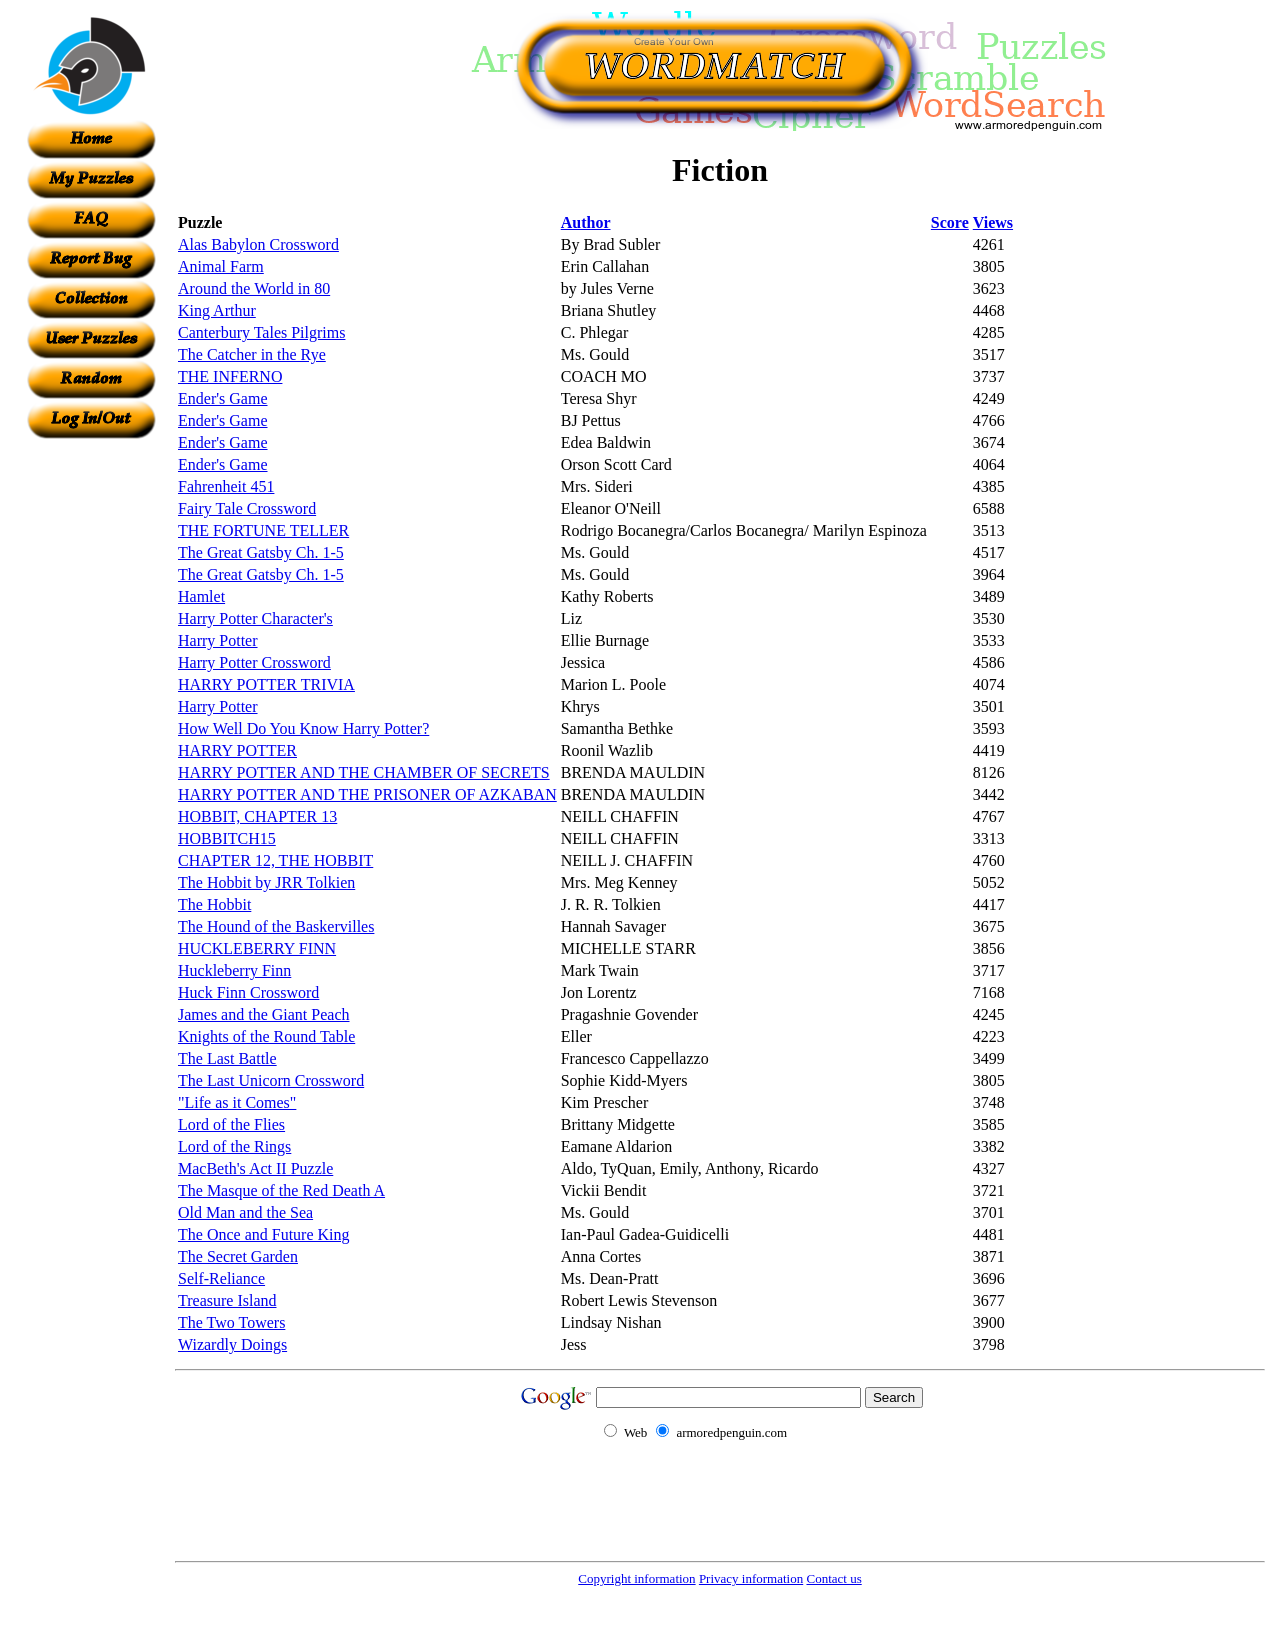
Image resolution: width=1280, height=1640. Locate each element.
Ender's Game (223, 398)
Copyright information (636, 1578)
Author (586, 222)
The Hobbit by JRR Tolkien (266, 882)
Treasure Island (227, 1300)
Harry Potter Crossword (254, 662)
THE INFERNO (230, 376)
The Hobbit (214, 904)
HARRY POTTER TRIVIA (266, 684)
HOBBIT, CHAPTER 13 (257, 816)
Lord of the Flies (231, 1124)
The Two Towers (231, 1322)
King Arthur (217, 310)
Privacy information (751, 1578)
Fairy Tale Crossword (247, 508)
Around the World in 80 (254, 288)
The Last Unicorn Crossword (271, 1080)
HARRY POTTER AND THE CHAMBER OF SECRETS (364, 772)
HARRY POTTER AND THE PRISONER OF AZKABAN (367, 794)
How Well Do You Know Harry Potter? (303, 728)
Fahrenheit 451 (226, 486)
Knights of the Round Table (266, 1036)
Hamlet (201, 596)
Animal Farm (221, 266)
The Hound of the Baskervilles (276, 926)
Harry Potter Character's (255, 618)
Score (950, 222)
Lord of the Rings (234, 1146)
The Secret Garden (238, 1256)
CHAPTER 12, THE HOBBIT (275, 860)
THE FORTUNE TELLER (263, 530)
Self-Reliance (221, 1278)
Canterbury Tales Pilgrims (261, 332)
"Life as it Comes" (237, 1102)
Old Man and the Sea (245, 1212)
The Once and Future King (264, 1234)
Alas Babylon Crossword (258, 244)
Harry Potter (218, 640)
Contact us (833, 1578)
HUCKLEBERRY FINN (257, 948)
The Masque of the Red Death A (281, 1190)
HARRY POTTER (237, 750)
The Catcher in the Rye (252, 354)
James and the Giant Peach (264, 1014)
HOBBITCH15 (227, 838)
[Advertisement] (91, 739)
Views (993, 222)
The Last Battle (227, 1058)
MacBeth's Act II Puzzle (255, 1168)
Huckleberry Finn (234, 970)
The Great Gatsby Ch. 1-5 (261, 552)
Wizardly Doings (232, 1344)
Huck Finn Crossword (248, 992)
